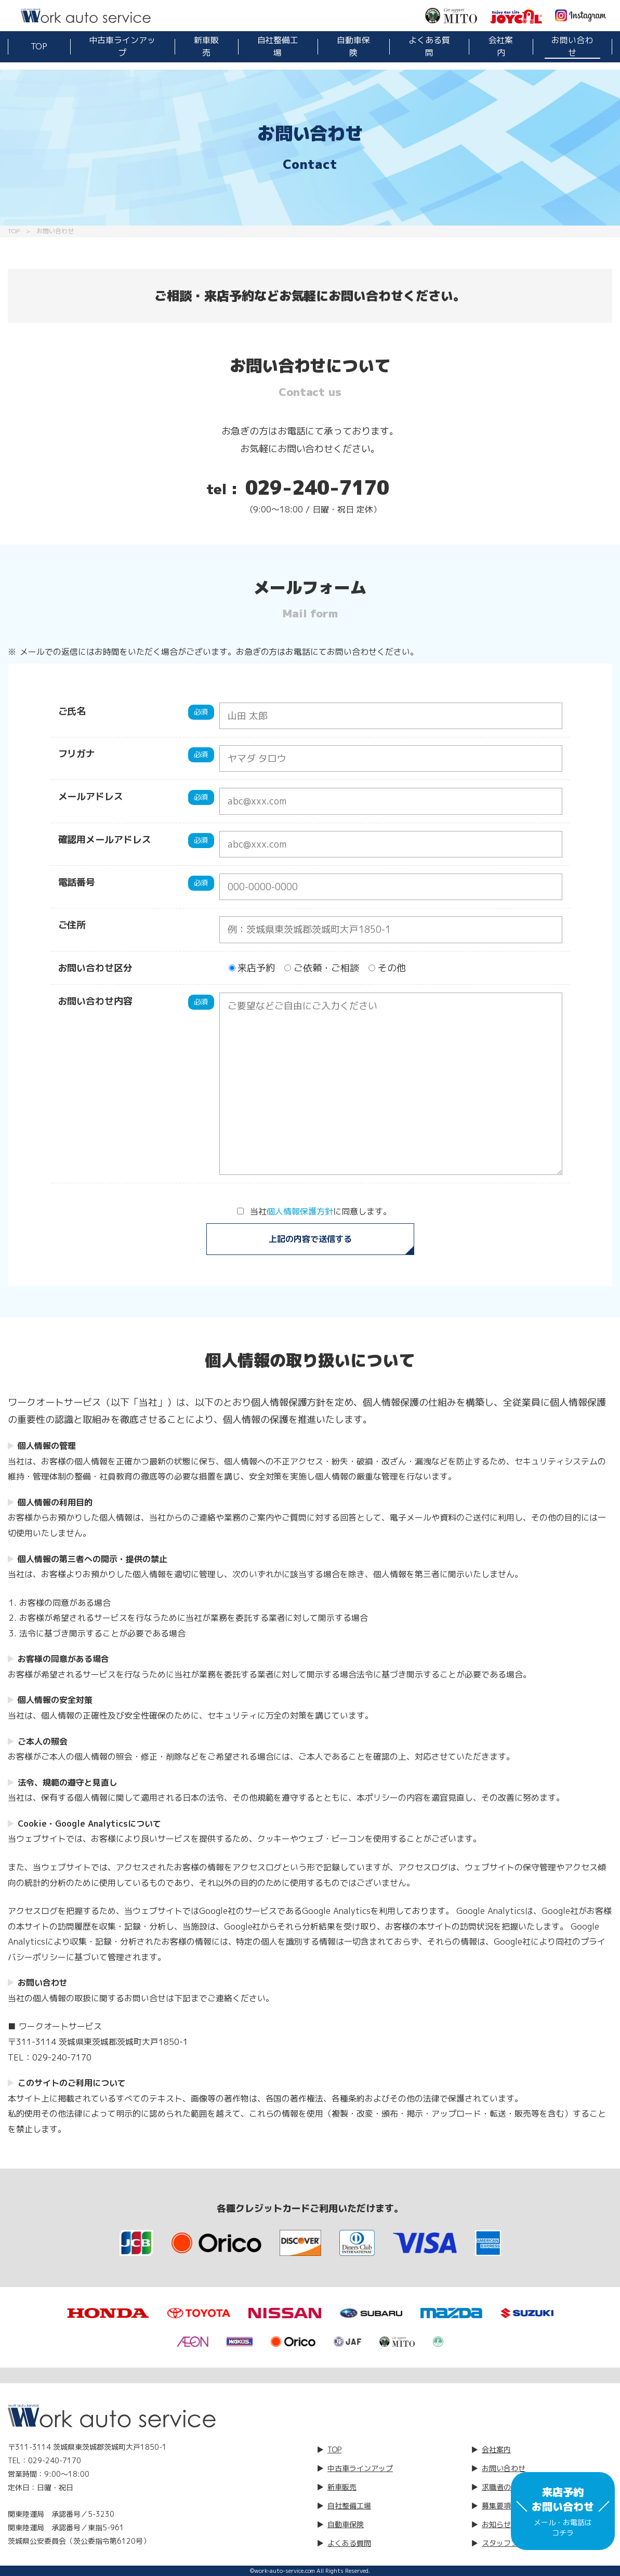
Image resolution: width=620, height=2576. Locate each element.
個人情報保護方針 (300, 1211)
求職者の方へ (503, 2487)
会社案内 (501, 46)
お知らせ (496, 2524)
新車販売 (206, 46)
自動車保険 (353, 46)
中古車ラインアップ (122, 46)
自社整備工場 (278, 46)
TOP (39, 46)
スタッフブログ (507, 2543)
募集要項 (496, 2506)
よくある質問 (429, 46)
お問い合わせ (572, 46)
